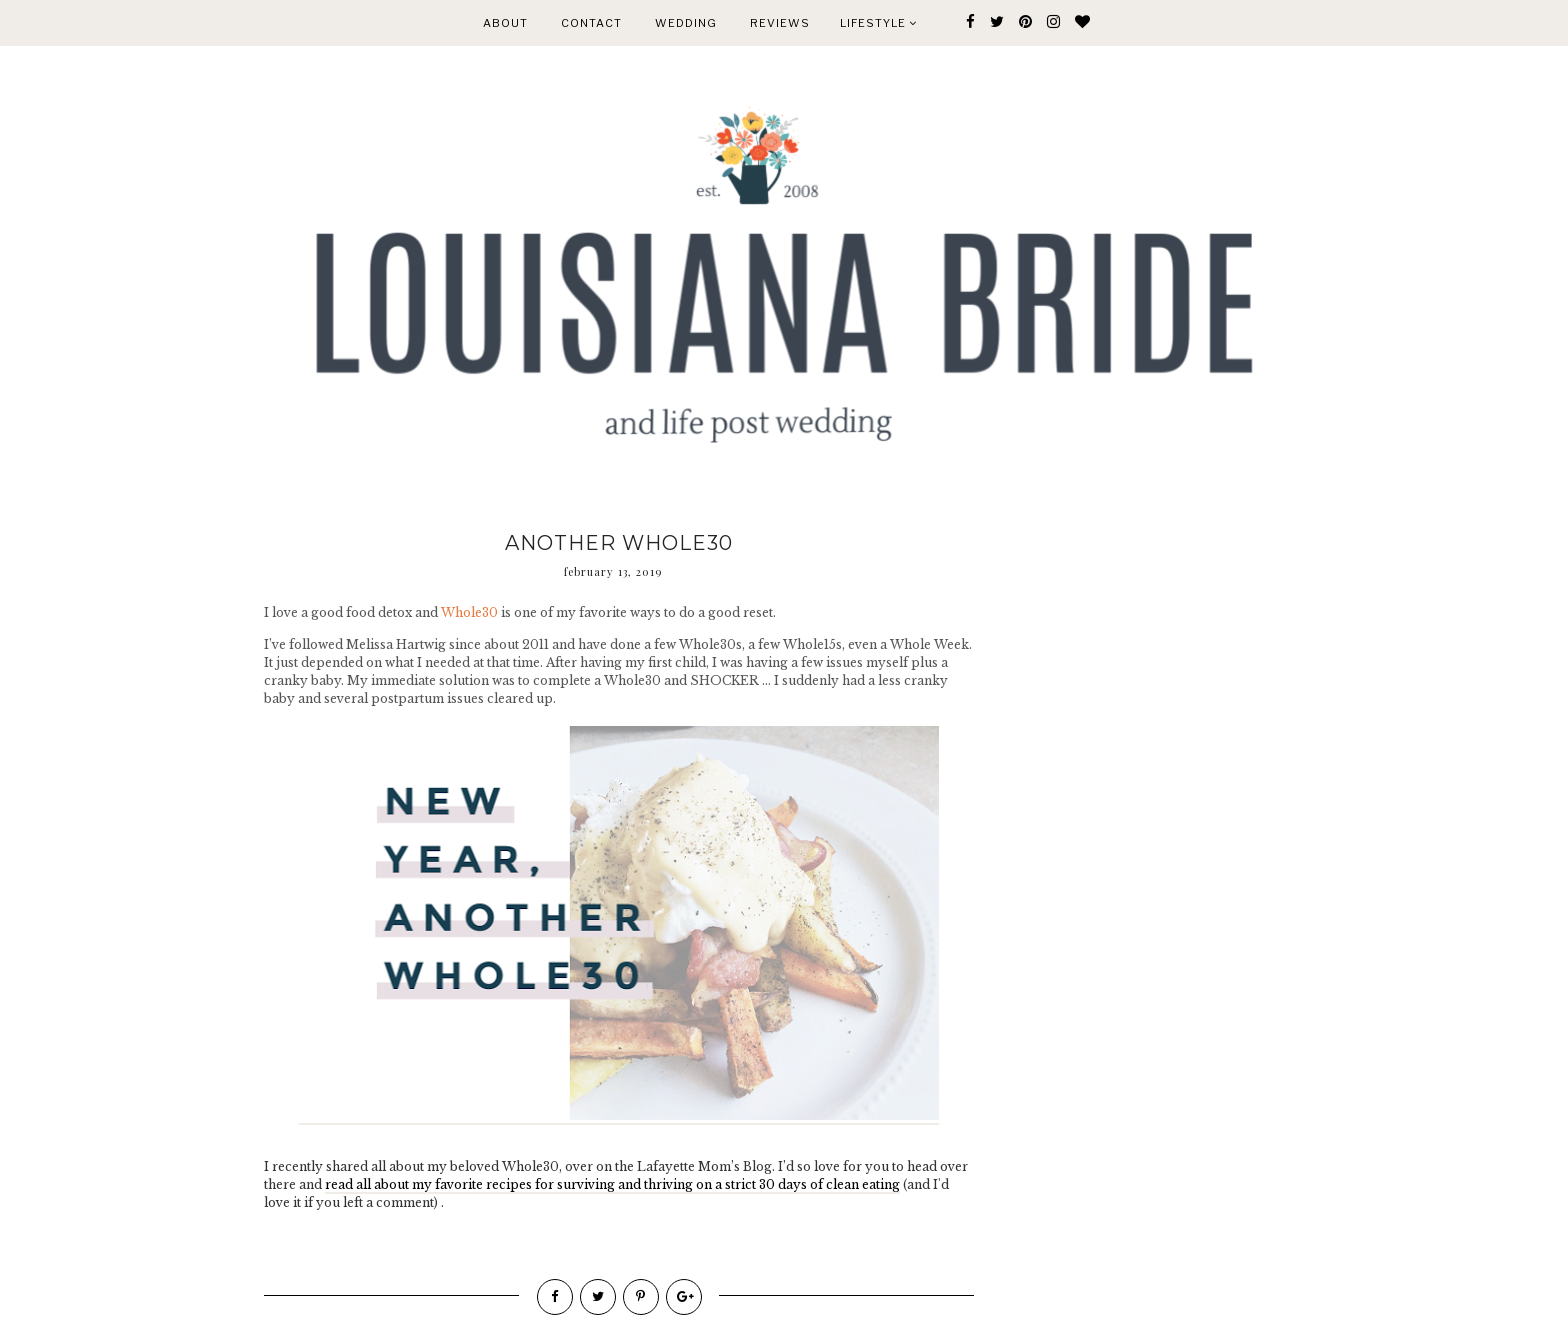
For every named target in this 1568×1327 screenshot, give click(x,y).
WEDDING (686, 23)
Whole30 (469, 612)
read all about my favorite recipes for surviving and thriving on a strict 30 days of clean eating (612, 1184)
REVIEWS (780, 23)
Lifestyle (878, 23)
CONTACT (591, 23)
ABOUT (505, 23)
